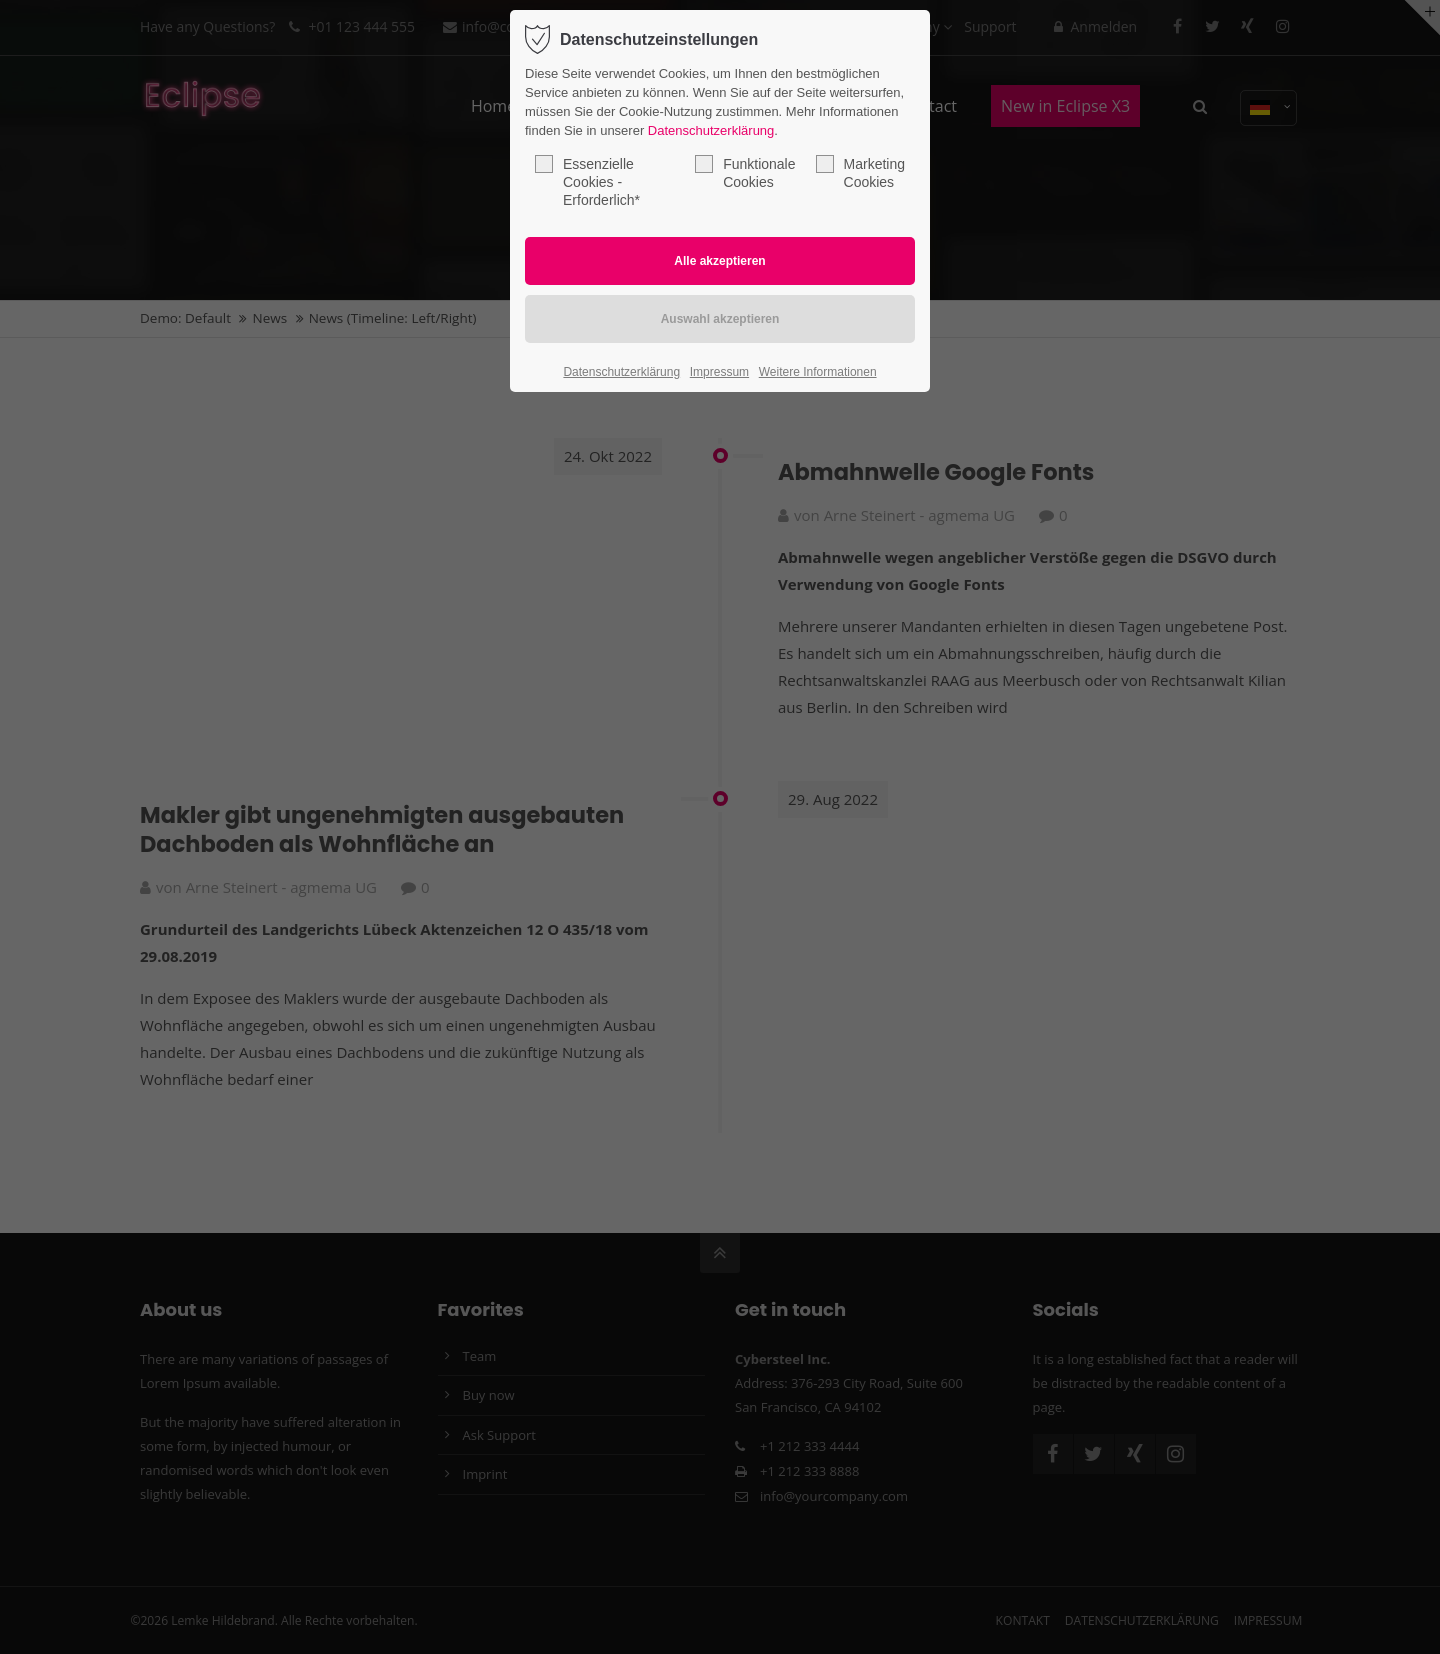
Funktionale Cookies (745, 172)
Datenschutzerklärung (711, 130)
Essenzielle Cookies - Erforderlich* (587, 181)
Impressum (719, 372)
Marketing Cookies (860, 172)
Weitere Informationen (818, 372)
